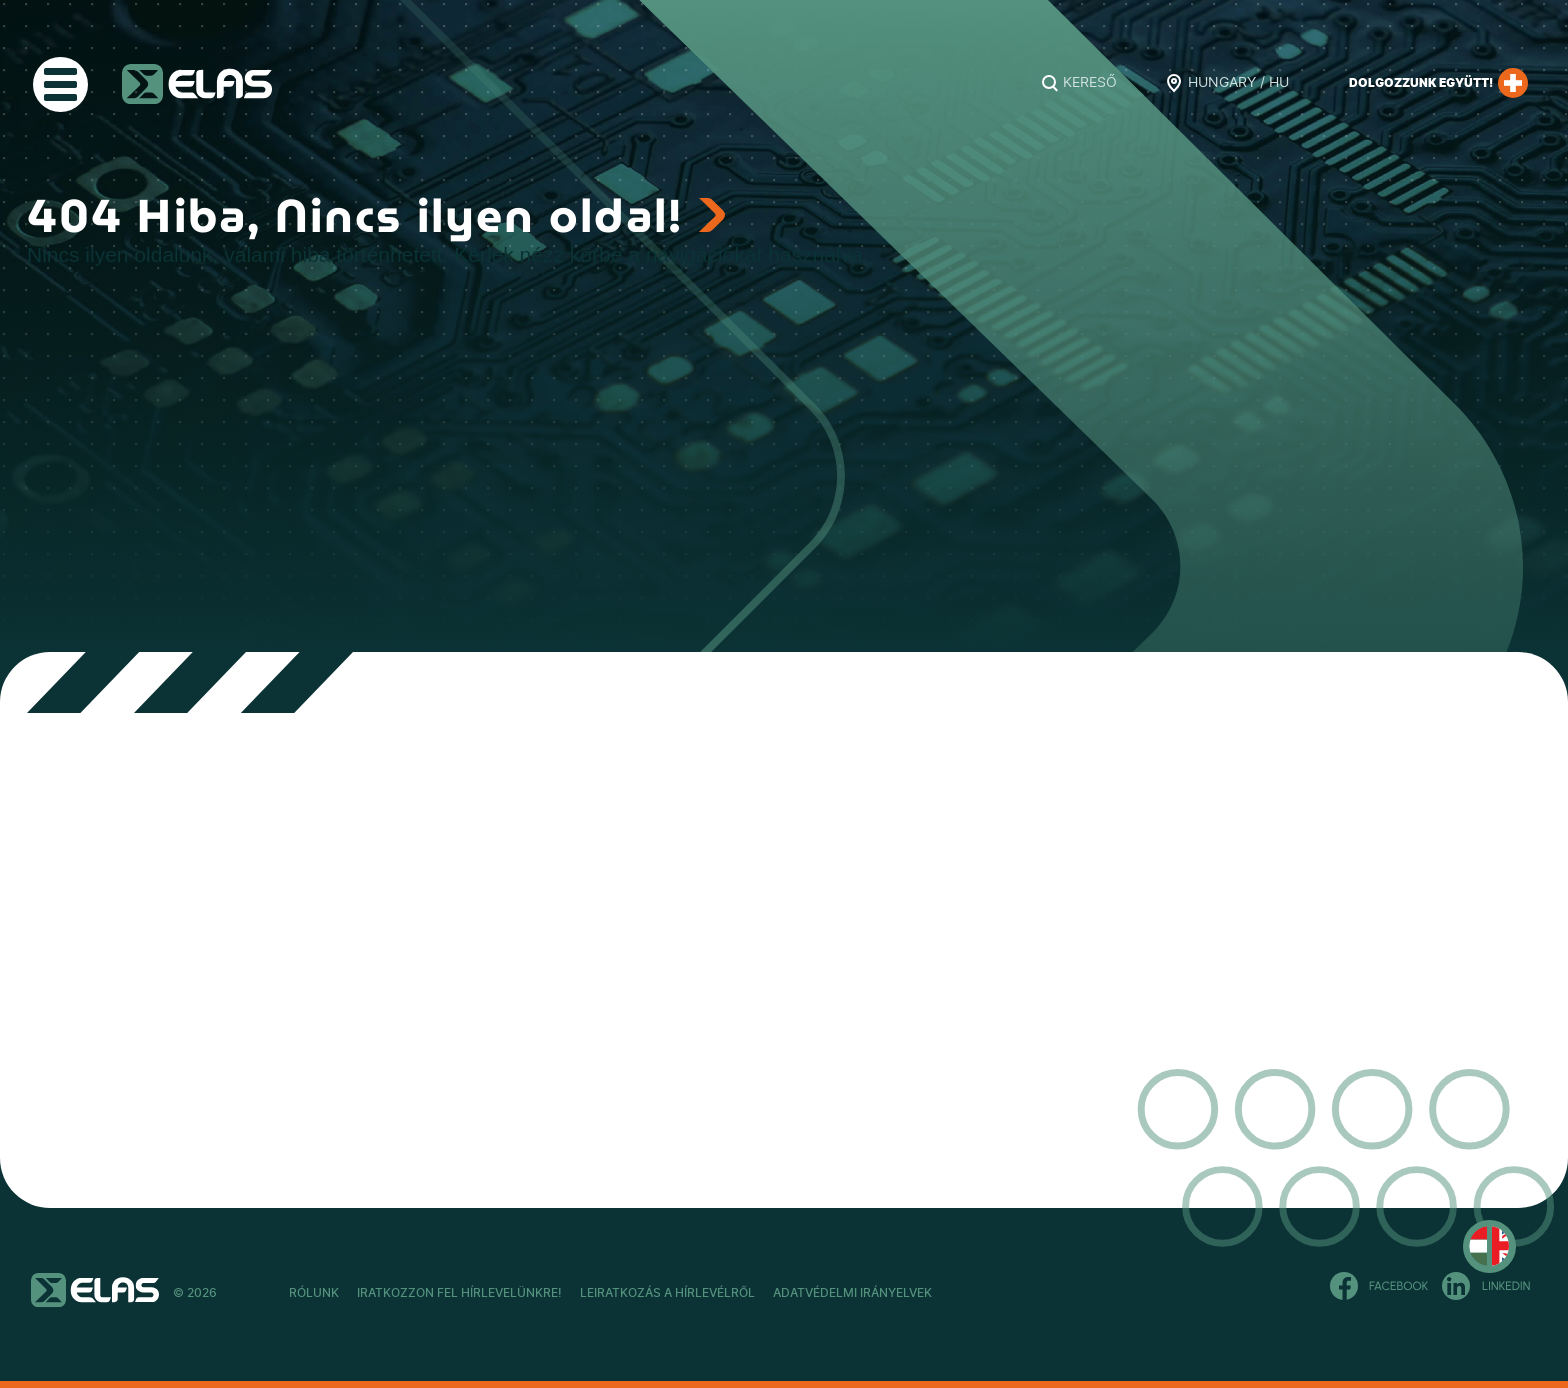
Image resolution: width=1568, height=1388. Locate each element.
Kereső (1090, 83)
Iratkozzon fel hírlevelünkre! (513, 1293)
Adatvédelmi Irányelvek (1013, 1293)
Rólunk (314, 1293)
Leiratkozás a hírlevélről (775, 1293)
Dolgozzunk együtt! (1438, 83)
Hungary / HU (1238, 83)
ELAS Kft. (197, 84)
